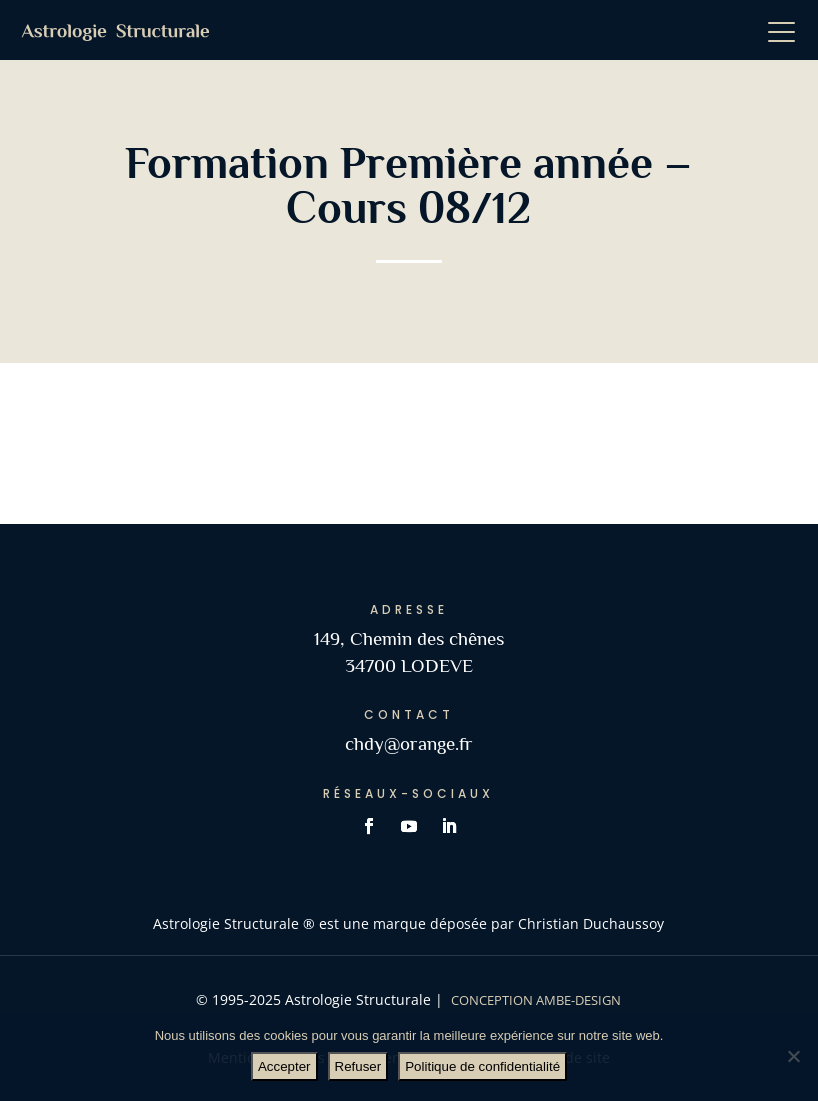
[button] (788, 30)
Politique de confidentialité (482, 1066)
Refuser (358, 1066)
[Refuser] (793, 1056)
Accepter (284, 1066)
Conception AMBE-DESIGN (536, 1000)
